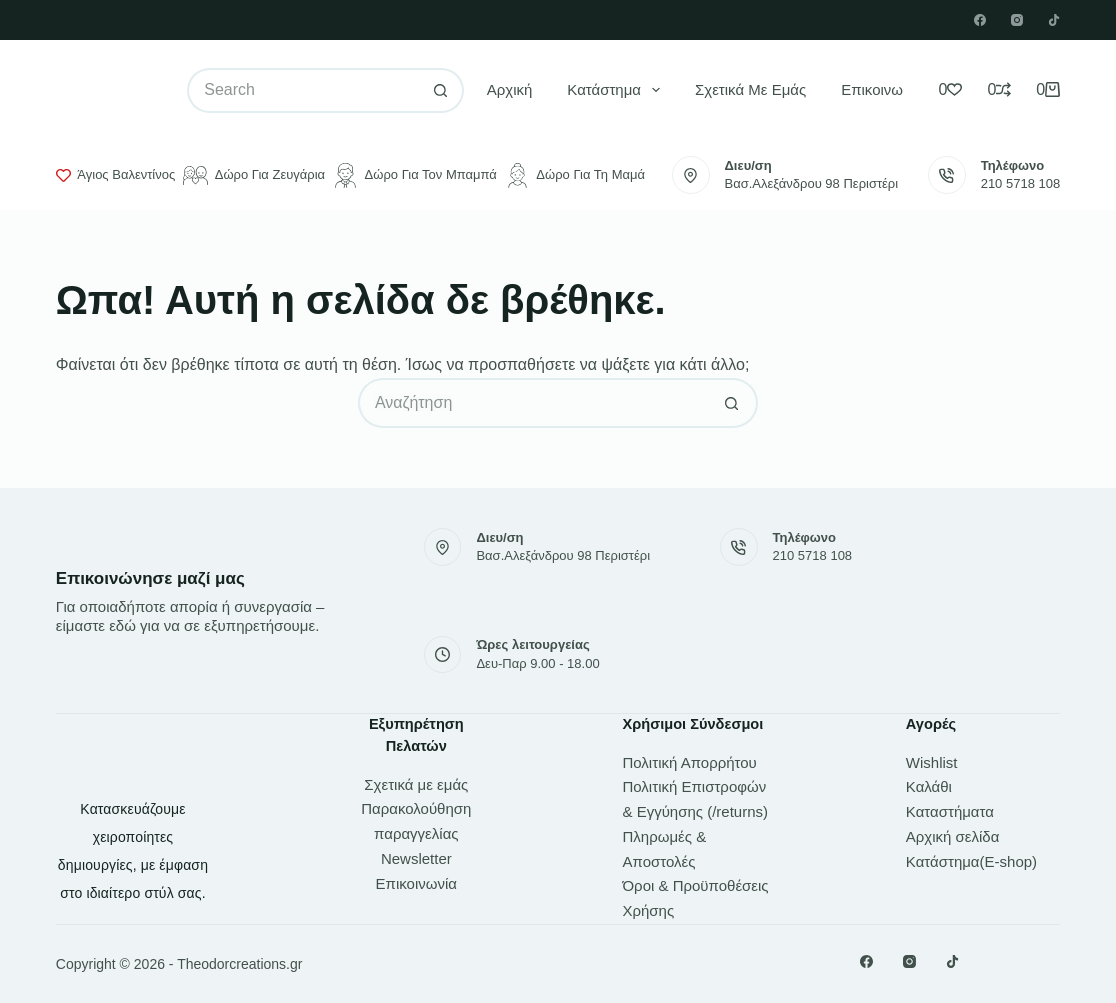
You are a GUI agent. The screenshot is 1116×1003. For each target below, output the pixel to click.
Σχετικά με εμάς (750, 89)
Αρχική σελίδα (953, 836)
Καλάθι (929, 786)
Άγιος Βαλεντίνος (115, 175)
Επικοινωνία (881, 89)
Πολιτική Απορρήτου (689, 762)
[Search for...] (303, 90)
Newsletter (416, 858)
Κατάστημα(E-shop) (971, 861)
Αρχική (510, 89)
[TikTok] (1054, 20)
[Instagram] (1017, 20)
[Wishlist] (950, 90)
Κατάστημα (617, 90)
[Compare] (999, 90)
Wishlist (932, 762)
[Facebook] (980, 20)
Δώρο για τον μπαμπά (415, 175)
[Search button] (441, 90)
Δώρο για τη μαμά (575, 175)
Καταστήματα (950, 811)
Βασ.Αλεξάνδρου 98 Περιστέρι (812, 183)
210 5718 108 (1021, 183)
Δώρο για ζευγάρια (254, 175)
